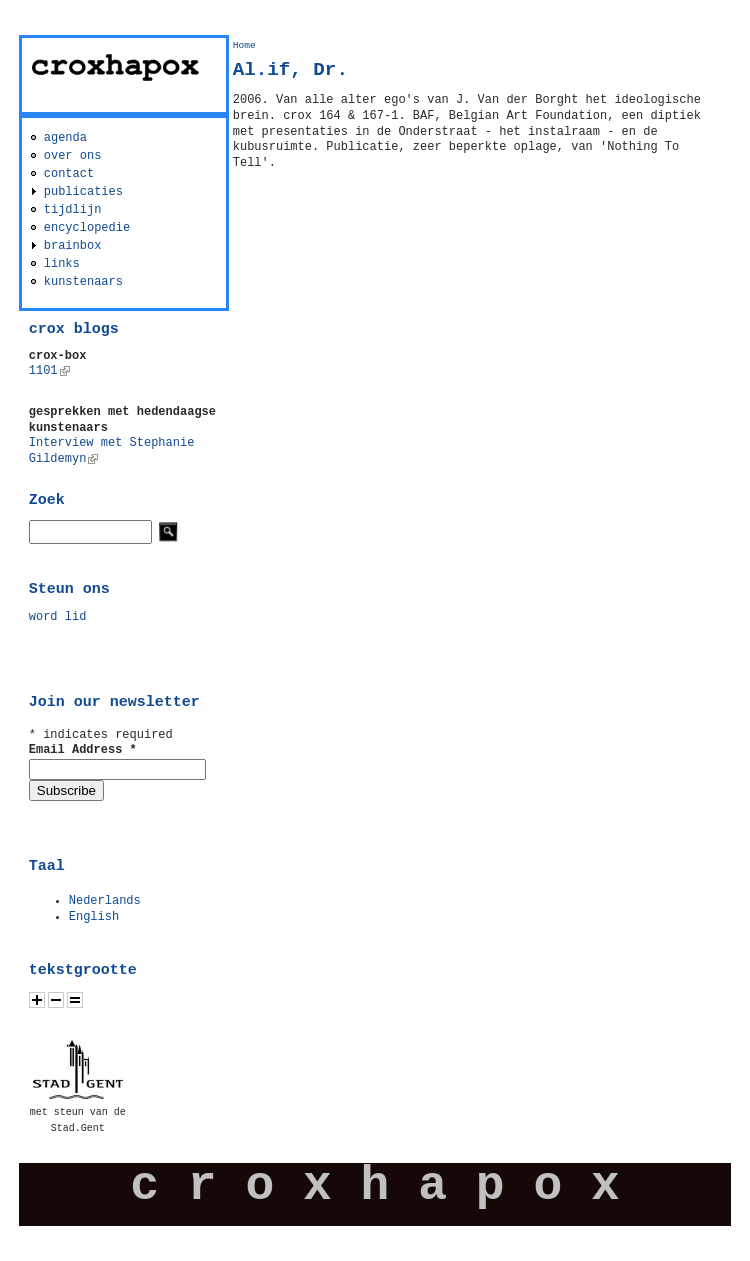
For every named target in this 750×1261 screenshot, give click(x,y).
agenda (65, 138)
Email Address (83, 750)
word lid (58, 617)
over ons (73, 156)
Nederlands (105, 901)
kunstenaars (83, 282)
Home (244, 45)
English (94, 917)
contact (69, 174)
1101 (49, 371)
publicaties (83, 192)
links (62, 264)
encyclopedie (87, 228)
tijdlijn (73, 210)
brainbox (73, 246)
